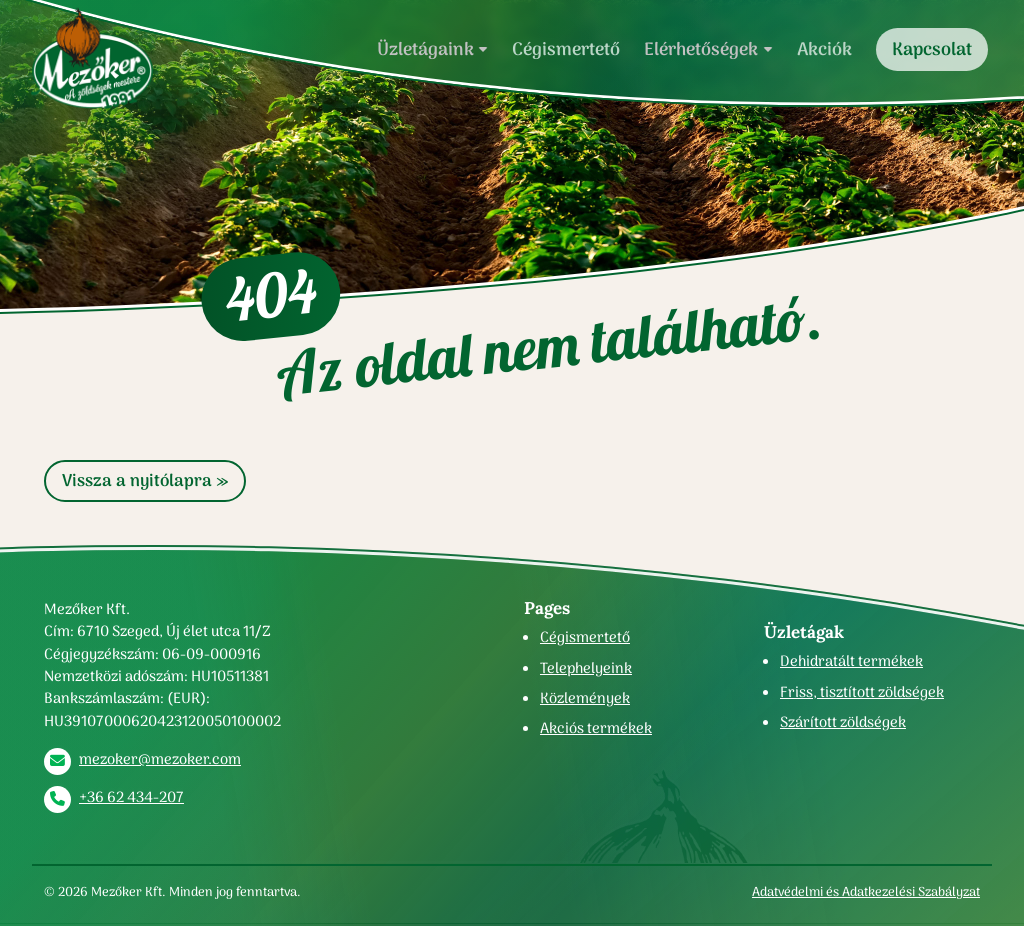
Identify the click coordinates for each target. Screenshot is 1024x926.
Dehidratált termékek (851, 661)
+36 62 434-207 (131, 797)
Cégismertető (566, 49)
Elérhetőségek (701, 49)
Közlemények (585, 698)
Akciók (824, 49)
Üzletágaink (425, 49)
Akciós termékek (596, 728)
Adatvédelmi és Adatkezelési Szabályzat (866, 891)
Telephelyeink (586, 668)
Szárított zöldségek (843, 722)
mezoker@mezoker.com (160, 759)
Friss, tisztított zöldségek (862, 692)
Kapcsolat (932, 49)
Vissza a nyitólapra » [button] (145, 480)
